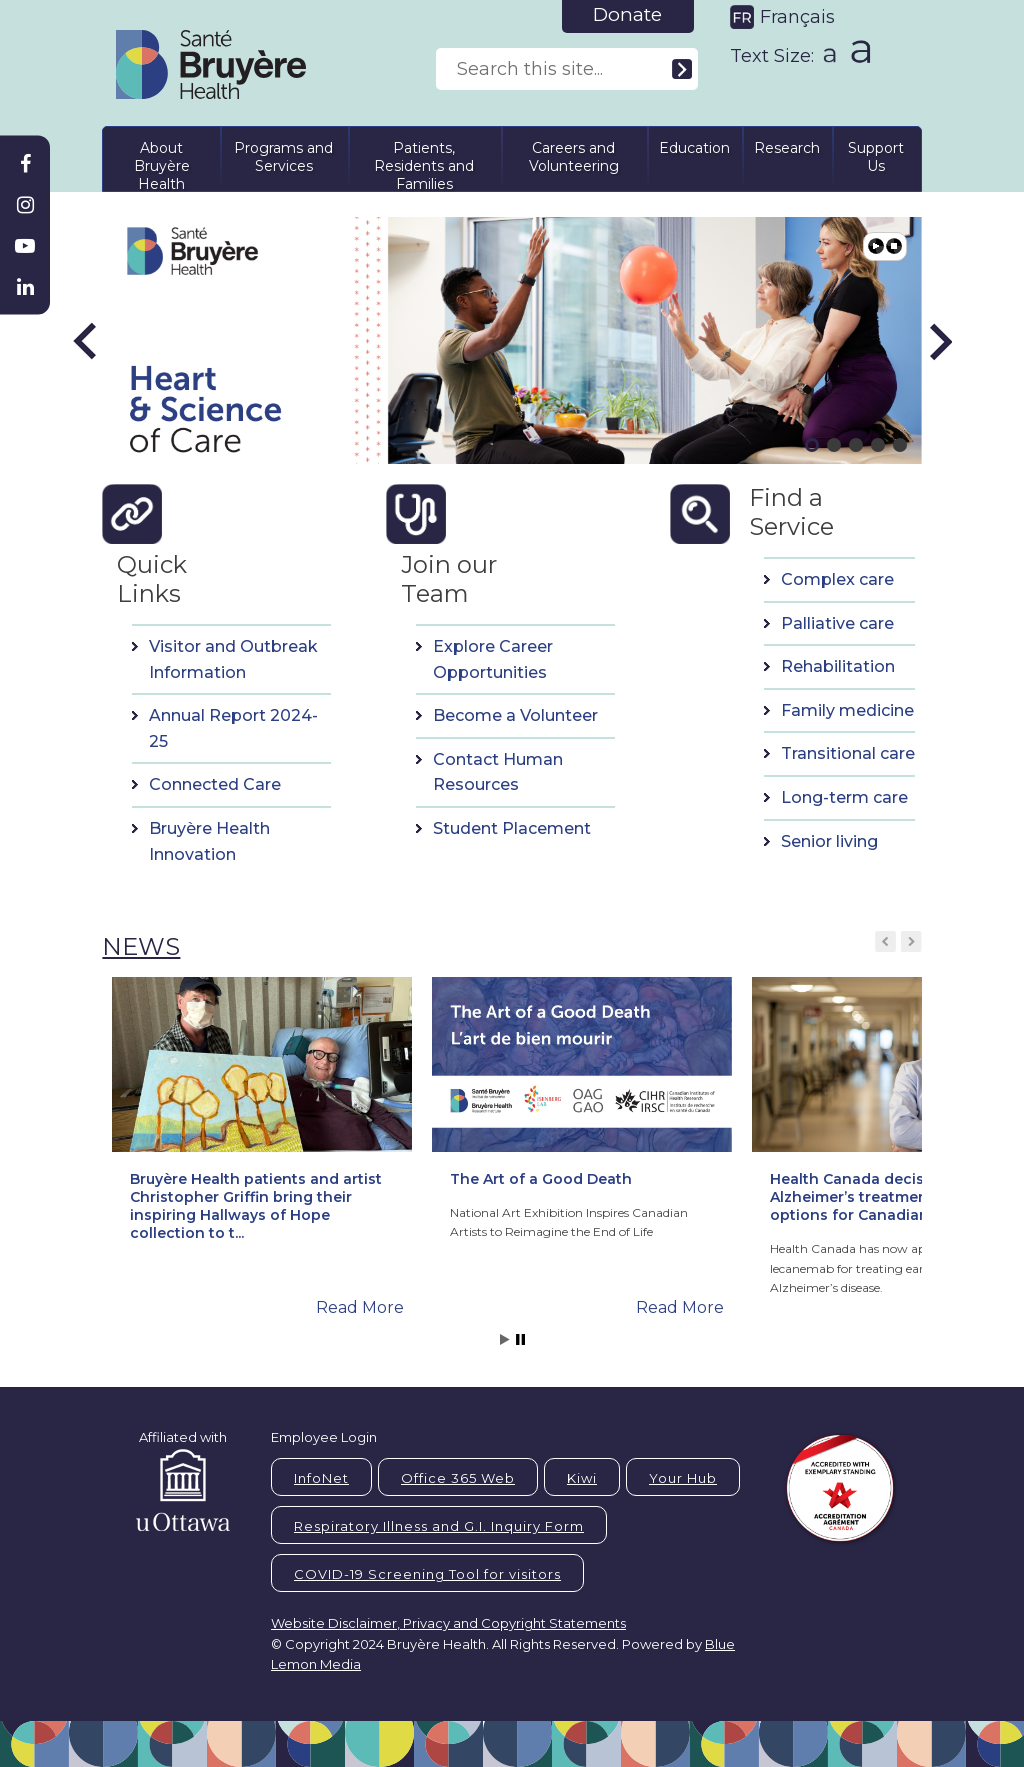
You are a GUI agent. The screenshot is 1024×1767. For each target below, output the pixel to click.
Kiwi (582, 1478)
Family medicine (847, 710)
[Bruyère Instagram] (25, 205)
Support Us (876, 157)
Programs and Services (283, 157)
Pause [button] (894, 246)
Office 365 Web (458, 1478)
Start (505, 1339)
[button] (87, 341)
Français (797, 17)
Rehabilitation (838, 666)
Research (787, 148)
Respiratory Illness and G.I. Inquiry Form (439, 1526)
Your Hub (683, 1478)
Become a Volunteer (515, 715)
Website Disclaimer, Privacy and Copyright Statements (448, 1623)
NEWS (141, 946)
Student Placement (512, 828)
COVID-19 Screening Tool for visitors (427, 1574)
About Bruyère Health (162, 162)
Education (694, 148)
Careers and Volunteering (574, 157)
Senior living (829, 841)
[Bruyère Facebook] (25, 164)
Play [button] (876, 246)
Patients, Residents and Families (424, 162)
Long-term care (844, 797)
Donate (627, 14)
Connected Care (215, 784)
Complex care (837, 579)
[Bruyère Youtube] (25, 246)
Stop (520, 1339)
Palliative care (837, 623)
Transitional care (848, 753)
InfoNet (321, 1478)
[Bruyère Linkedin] (25, 287)
